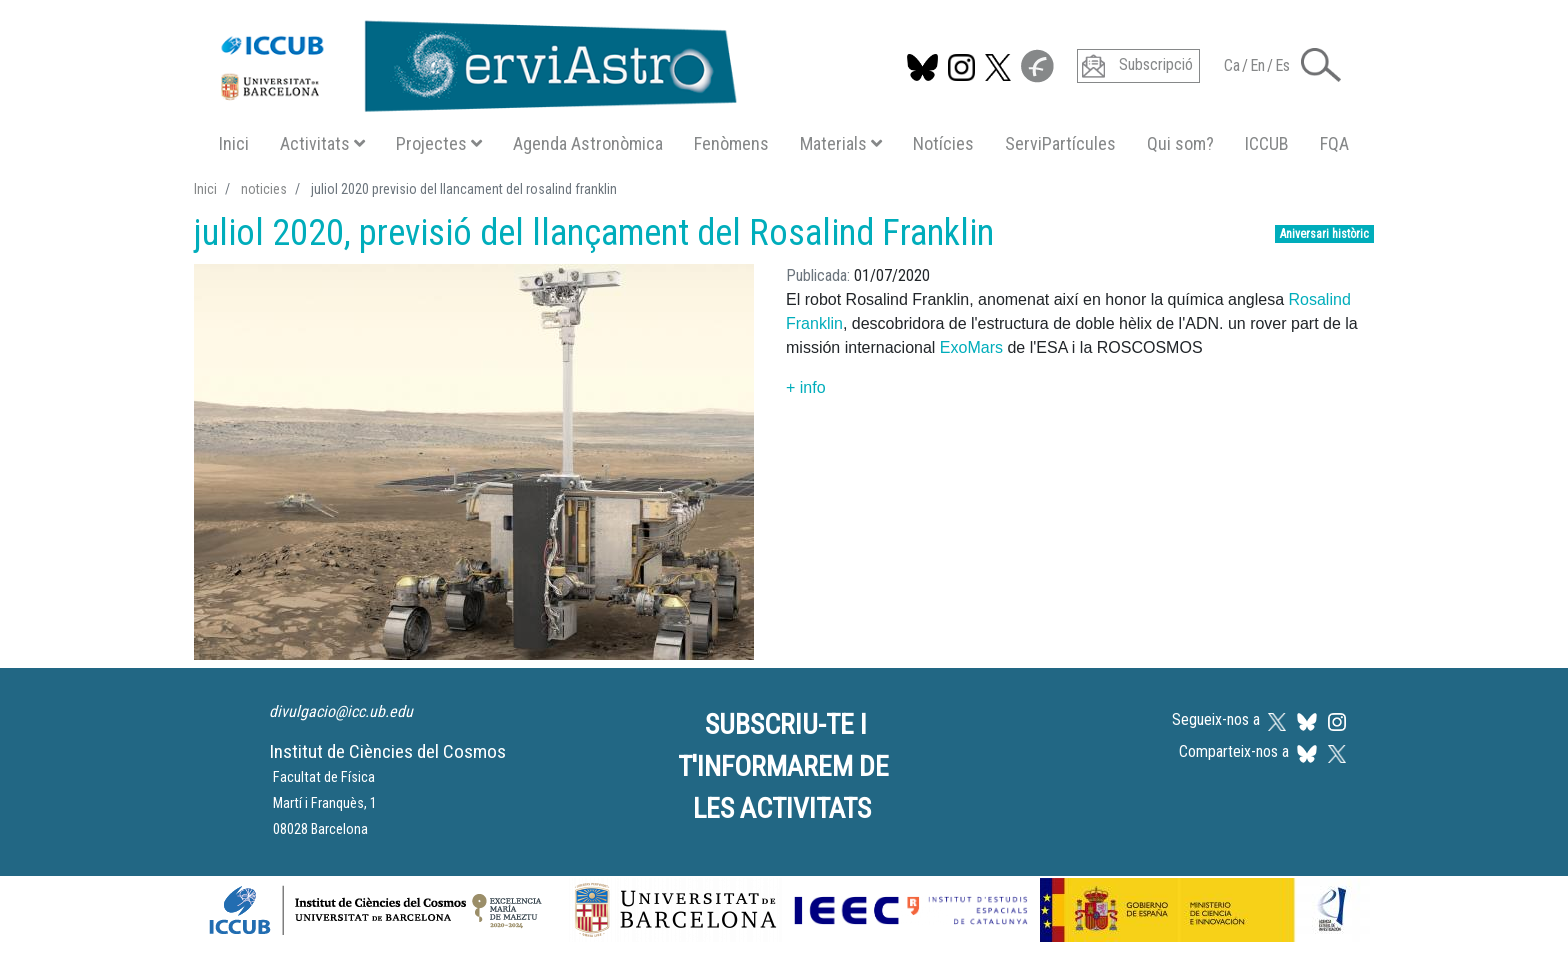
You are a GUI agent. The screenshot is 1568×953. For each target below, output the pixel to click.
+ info (806, 387)
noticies (264, 189)
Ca (1232, 65)
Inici (234, 143)
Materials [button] (841, 143)
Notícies (943, 143)
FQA (1334, 143)
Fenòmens (731, 143)
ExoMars (971, 347)
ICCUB (1267, 143)
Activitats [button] (322, 143)
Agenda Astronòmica (588, 143)
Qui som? (1180, 143)
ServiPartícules (1060, 143)
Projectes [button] (439, 143)
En (1257, 65)
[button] (1321, 63)
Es (1282, 65)
